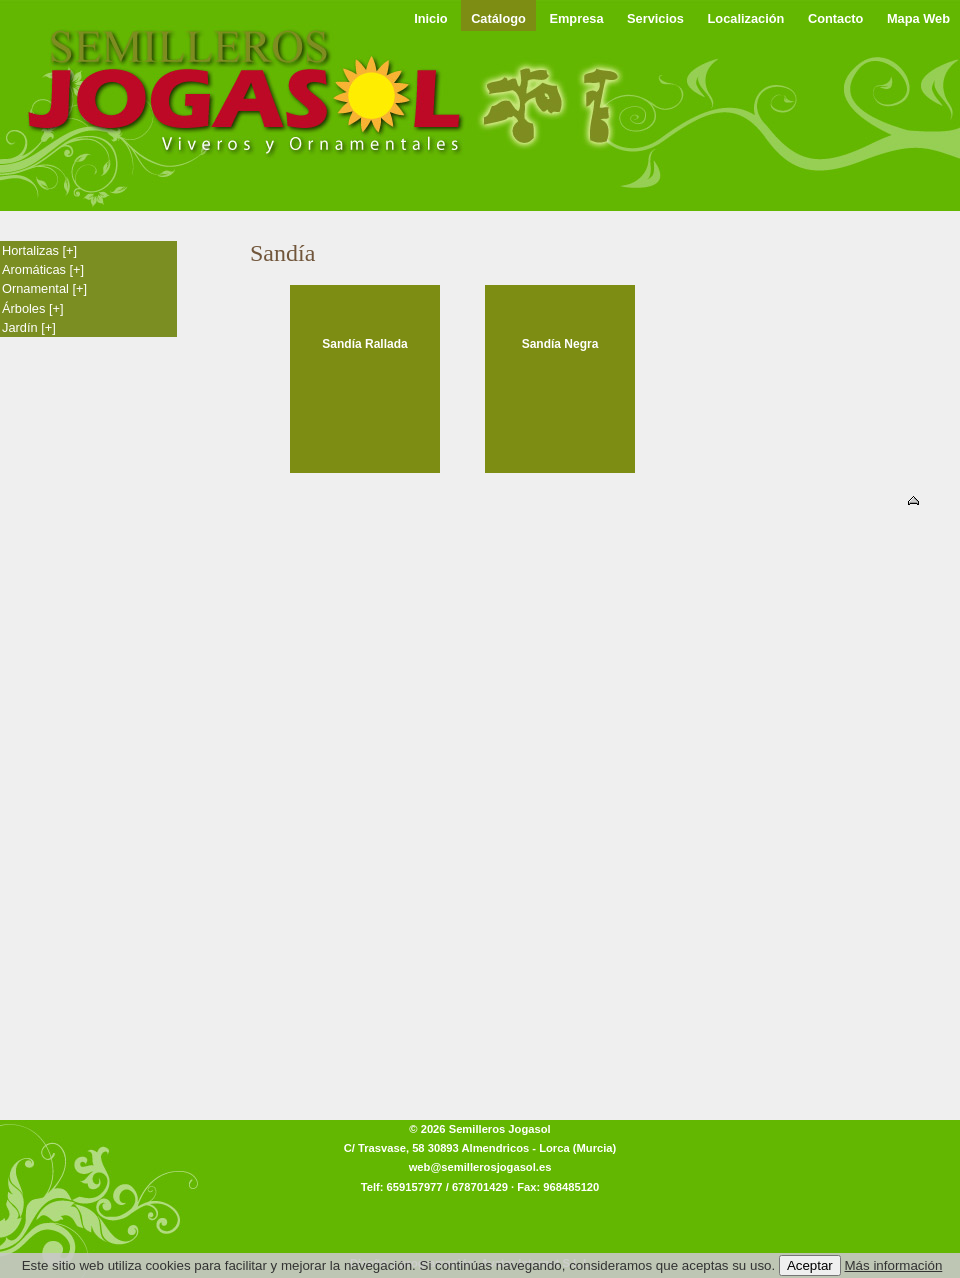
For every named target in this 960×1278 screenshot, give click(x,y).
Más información (894, 1265)
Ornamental (44, 288)
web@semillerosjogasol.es (480, 1167)
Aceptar (810, 1265)
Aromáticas (43, 269)
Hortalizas (39, 250)
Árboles (33, 308)
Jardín (29, 327)
